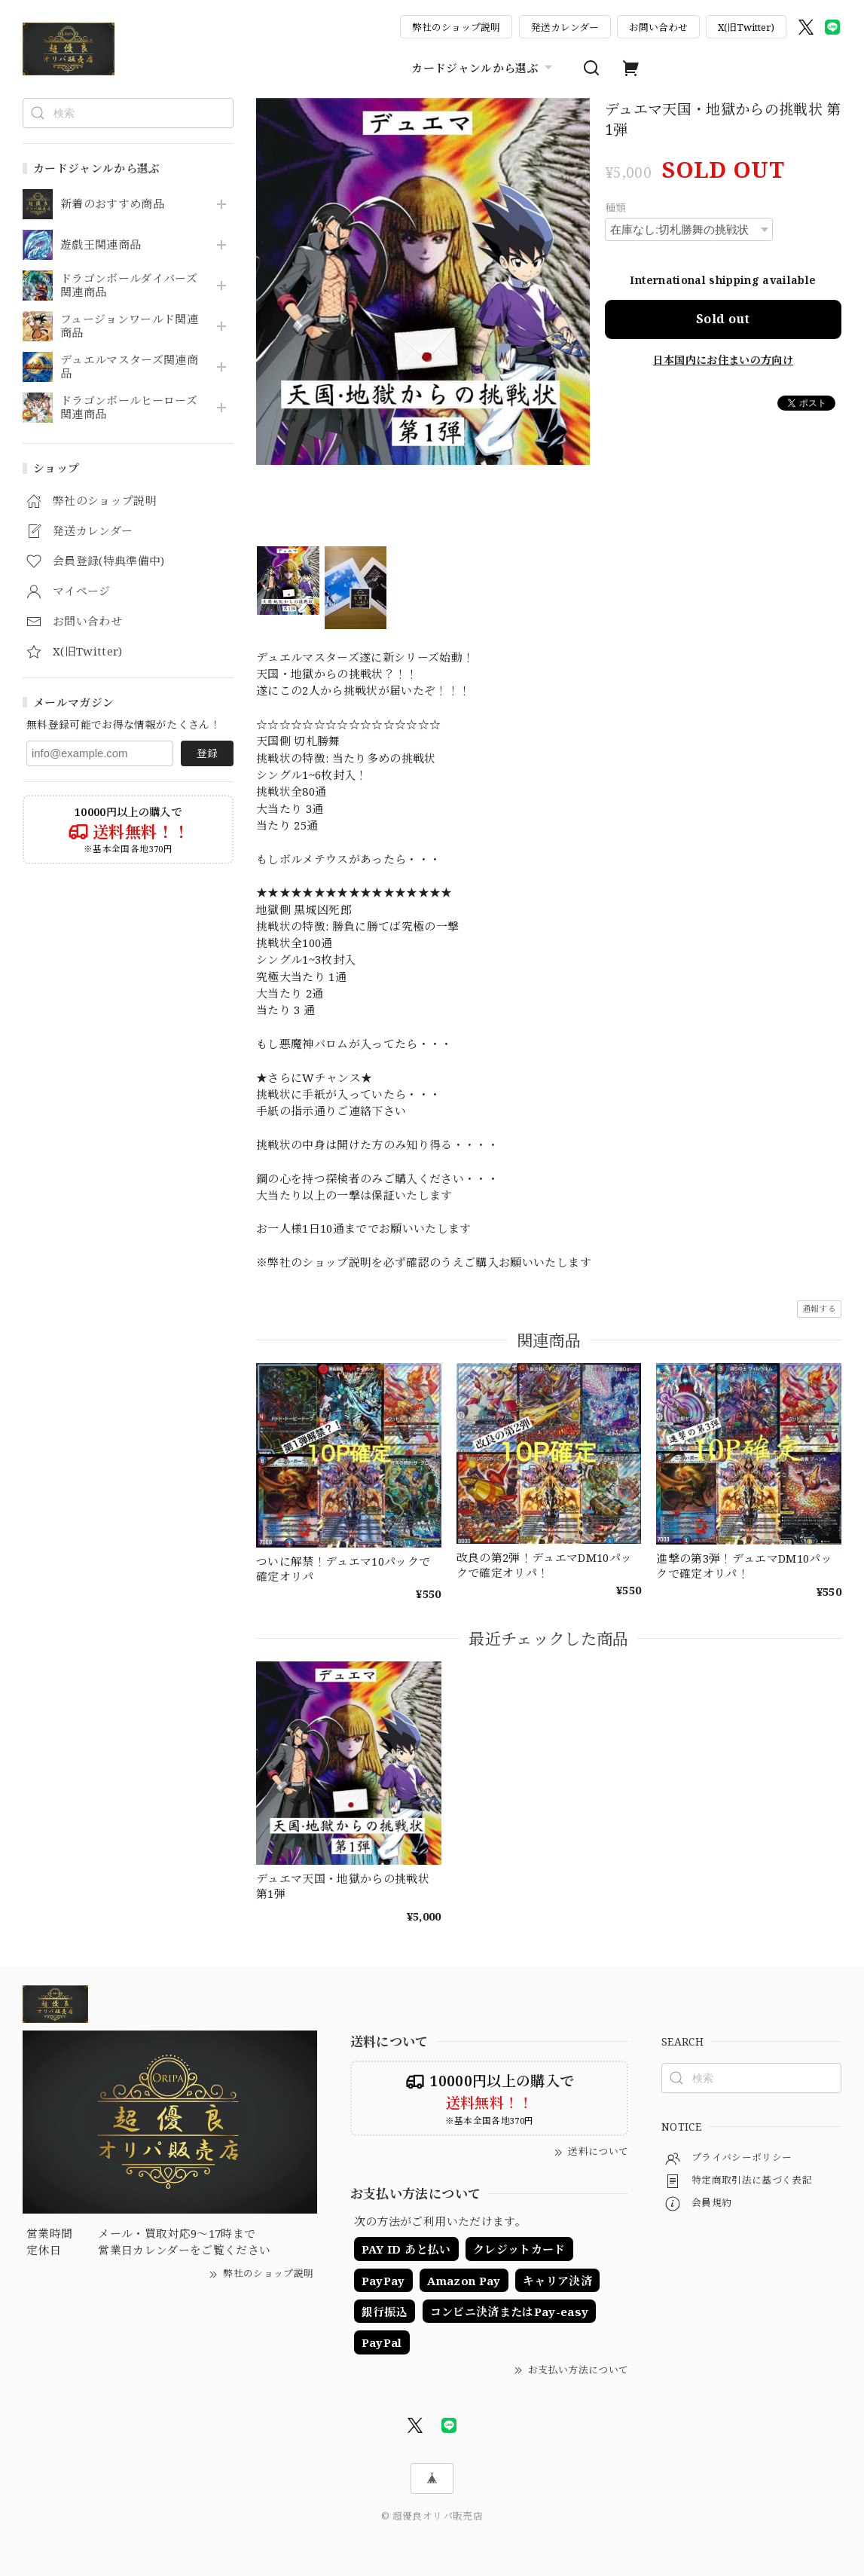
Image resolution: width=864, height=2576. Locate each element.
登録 (207, 753)
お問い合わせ (658, 27)
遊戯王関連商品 (100, 245)
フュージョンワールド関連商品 (129, 326)
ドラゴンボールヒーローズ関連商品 (128, 407)
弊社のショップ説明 (456, 27)
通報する (819, 1308)
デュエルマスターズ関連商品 (129, 366)
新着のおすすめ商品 (112, 204)
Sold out (723, 318)
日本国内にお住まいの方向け (723, 360)
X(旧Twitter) (746, 27)
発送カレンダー (565, 27)
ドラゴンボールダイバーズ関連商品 (128, 285)
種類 (616, 207)
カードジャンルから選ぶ (483, 67)
